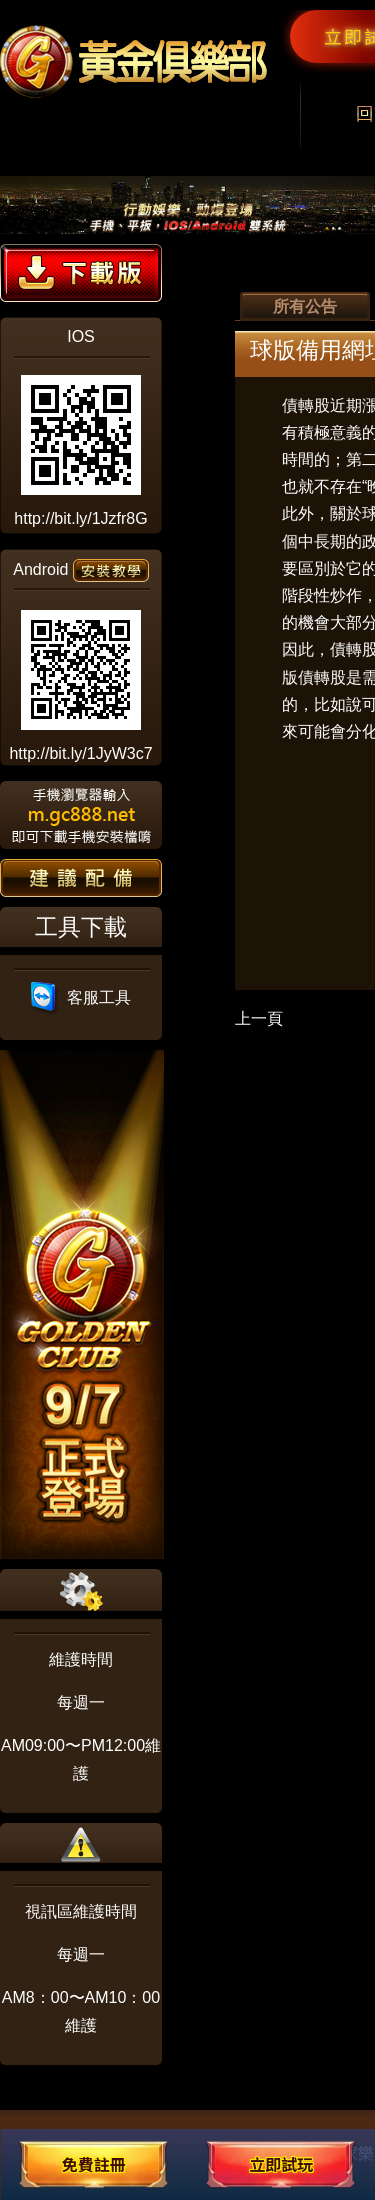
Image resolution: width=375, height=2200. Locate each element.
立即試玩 (281, 2164)
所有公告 (305, 306)
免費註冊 (94, 2164)
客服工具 (81, 997)
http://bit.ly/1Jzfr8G (80, 518)
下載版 (81, 273)
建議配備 (81, 878)
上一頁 (259, 1018)
